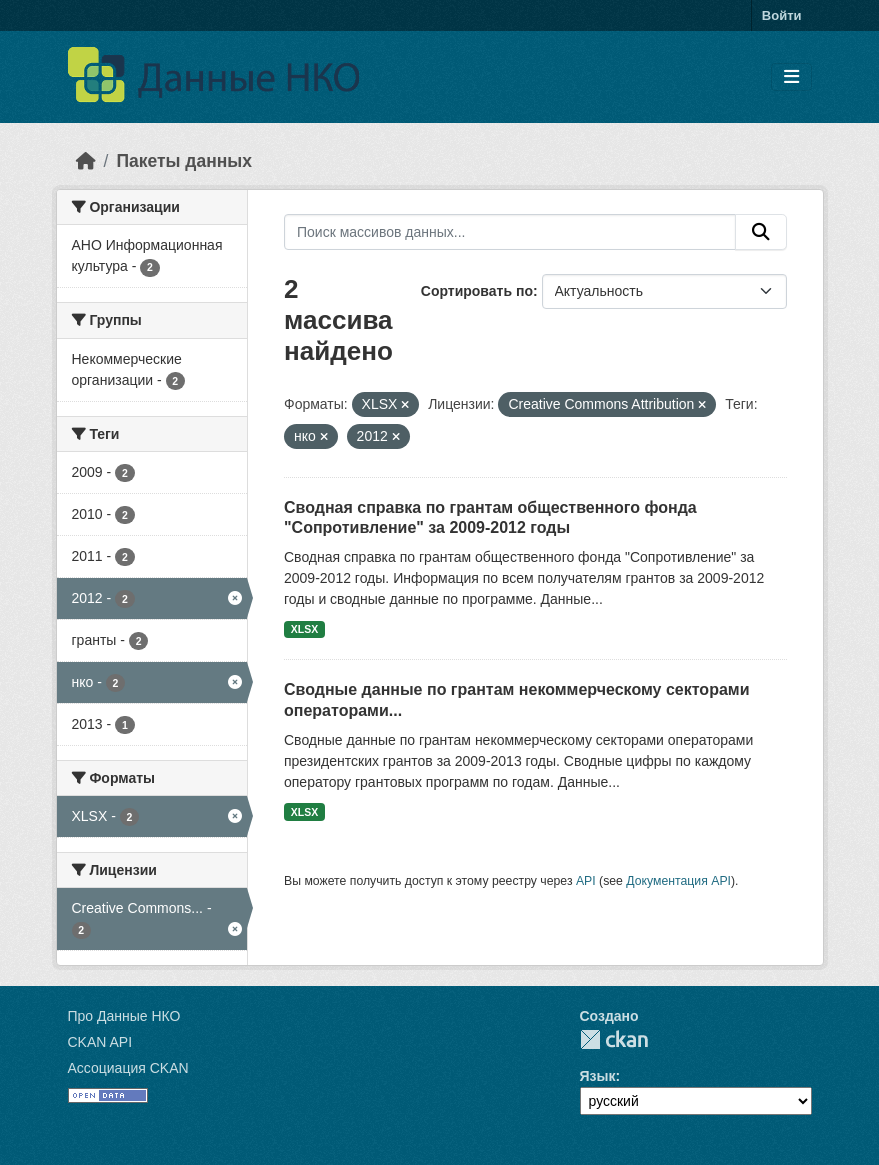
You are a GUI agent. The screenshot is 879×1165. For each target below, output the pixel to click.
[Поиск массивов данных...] (510, 232)
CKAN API (100, 1042)
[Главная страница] (86, 161)
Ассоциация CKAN (128, 1068)
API (586, 881)
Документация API (678, 881)
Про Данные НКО (124, 1016)
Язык (598, 1076)
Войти (782, 15)
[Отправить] (761, 232)
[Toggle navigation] (791, 77)
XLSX (304, 629)
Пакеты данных (184, 161)
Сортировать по (477, 291)
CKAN (614, 1039)
